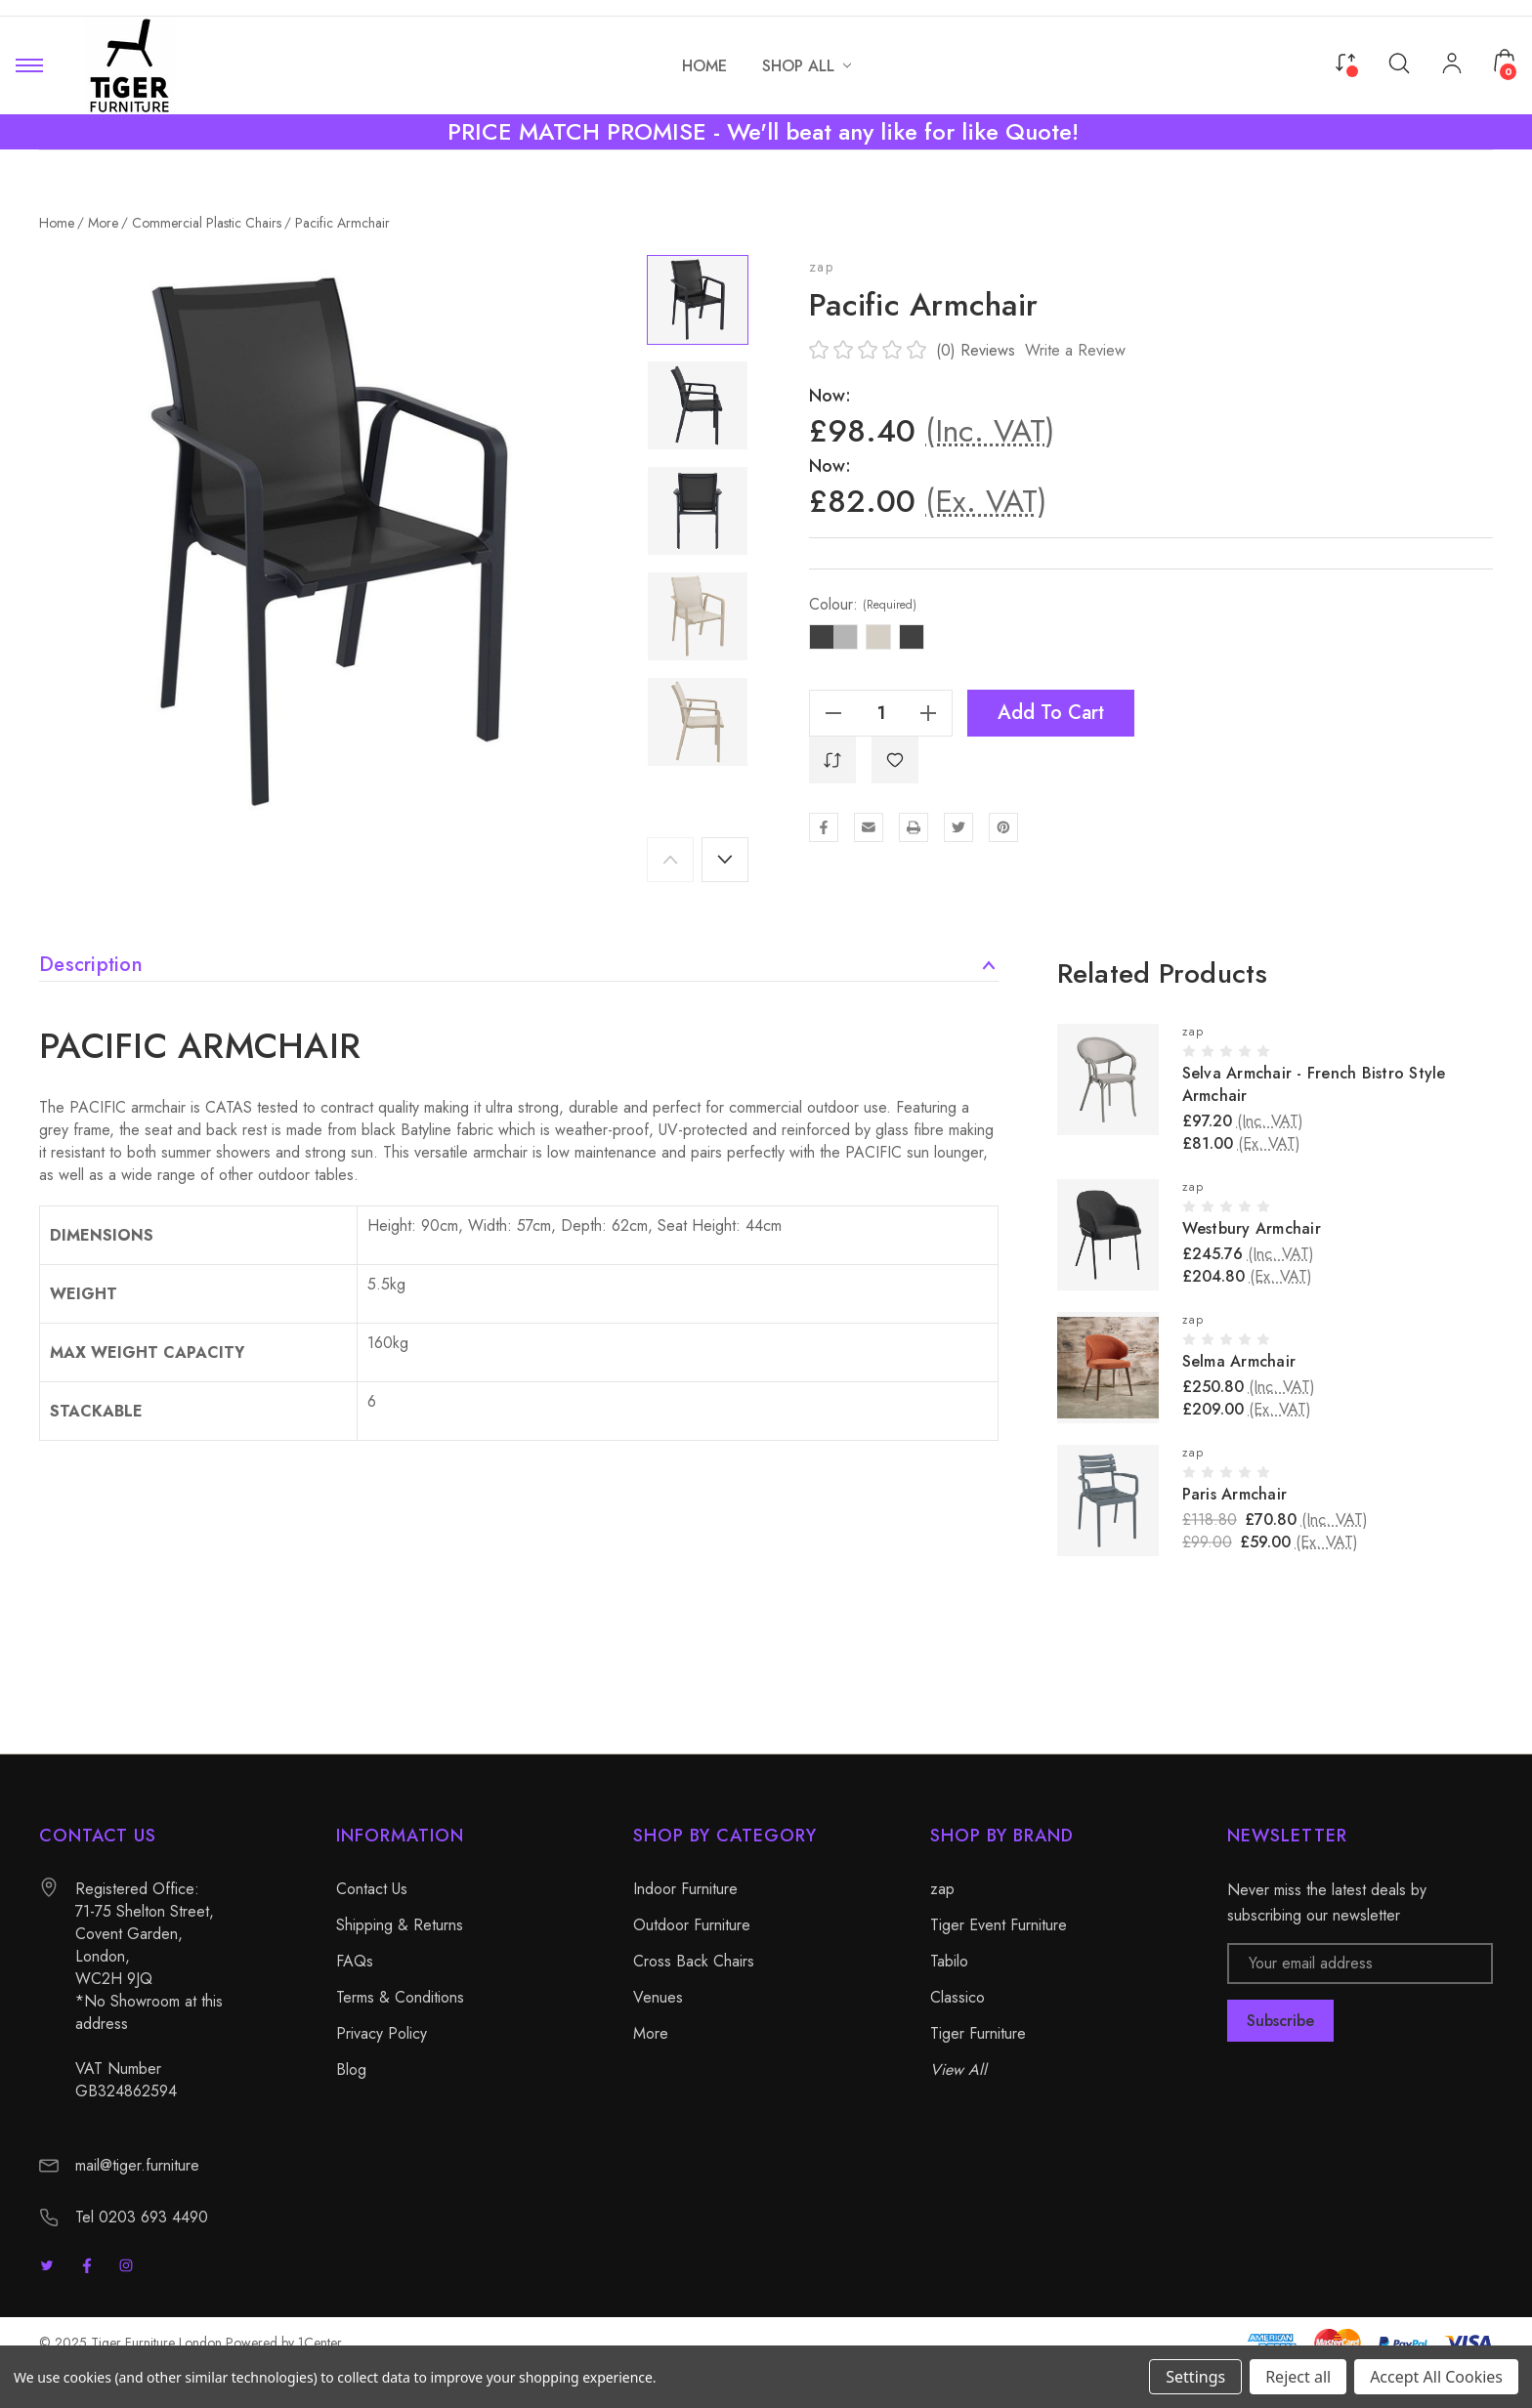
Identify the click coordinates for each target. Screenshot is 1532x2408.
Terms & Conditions (400, 1997)
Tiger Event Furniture (998, 1925)
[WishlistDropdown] (895, 760)
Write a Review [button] (1075, 350)
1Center (320, 2342)
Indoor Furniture (685, 1889)
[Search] (1399, 62)
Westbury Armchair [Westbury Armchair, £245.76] (1251, 1228)
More (650, 2033)
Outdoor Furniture (691, 1925)
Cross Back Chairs (693, 1961)
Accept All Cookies (1436, 2376)
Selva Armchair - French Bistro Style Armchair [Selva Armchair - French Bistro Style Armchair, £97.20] (1314, 1084)
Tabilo (949, 1961)
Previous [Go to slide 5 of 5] (670, 859)
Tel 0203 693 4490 (141, 2217)
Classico (957, 1997)
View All (958, 2069)
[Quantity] (881, 713)
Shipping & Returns (399, 1925)
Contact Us (371, 1889)
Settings (1195, 2376)
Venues (658, 1997)
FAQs (354, 1961)
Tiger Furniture (978, 2033)
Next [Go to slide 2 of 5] (725, 859)
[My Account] (1452, 65)
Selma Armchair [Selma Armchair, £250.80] (1239, 1361)
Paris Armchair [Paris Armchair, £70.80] (1235, 1494)
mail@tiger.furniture (137, 2165)
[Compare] (1345, 60)
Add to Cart (1051, 712)
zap (821, 267)
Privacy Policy (381, 2033)
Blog (351, 2069)
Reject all (1298, 2376)
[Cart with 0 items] (1504, 60)
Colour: (862, 605)
